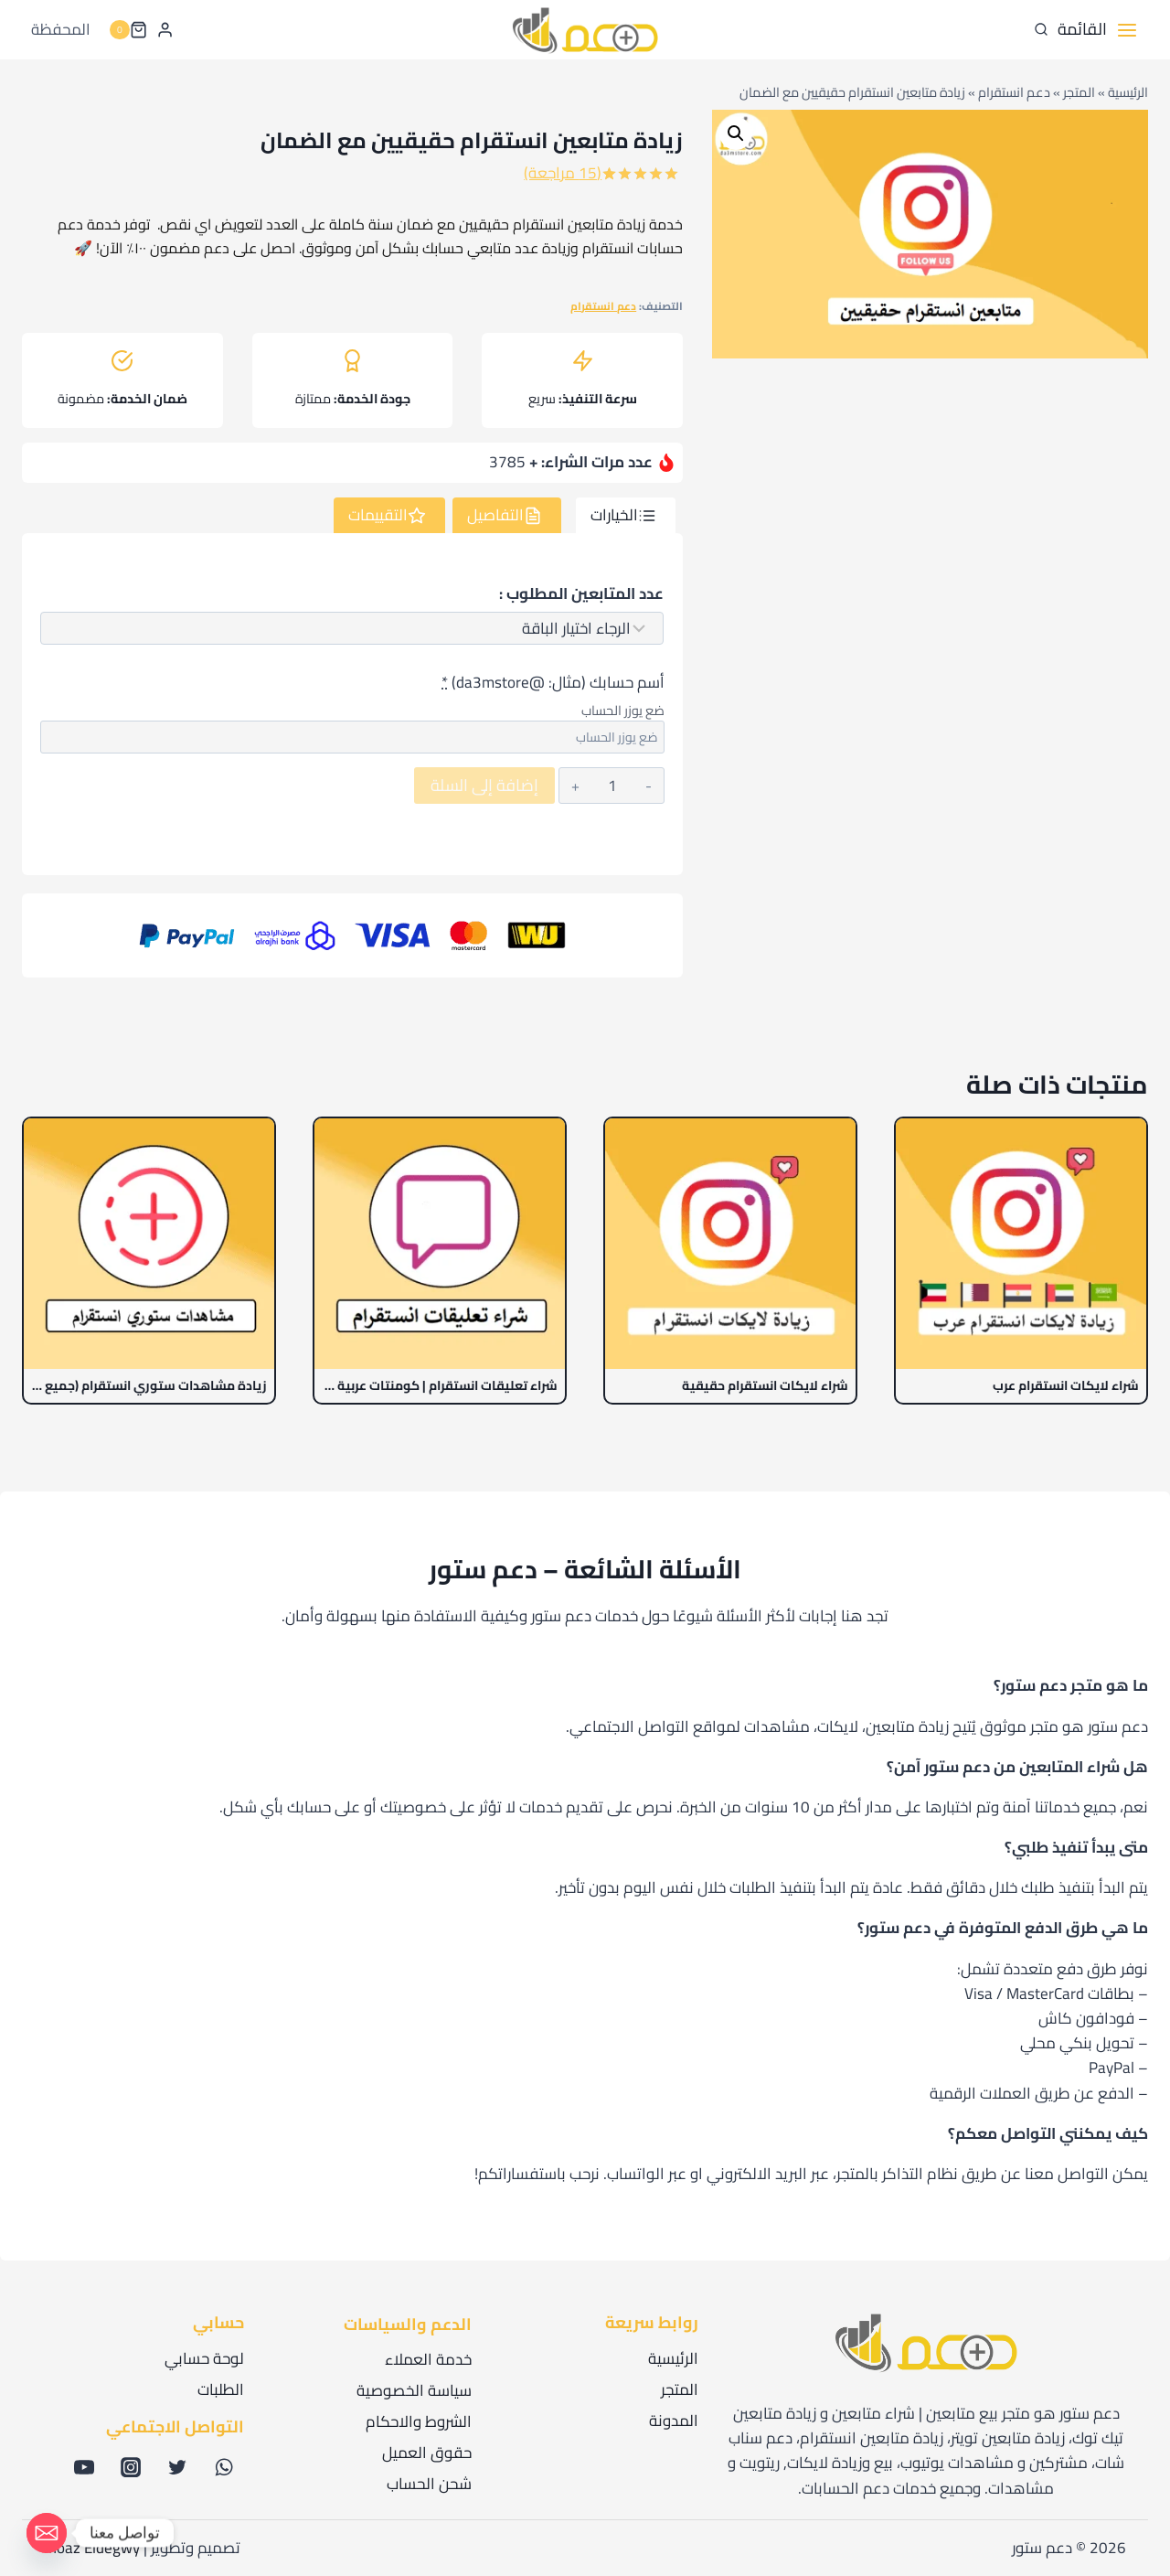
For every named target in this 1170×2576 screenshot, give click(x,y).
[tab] (625, 515)
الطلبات (220, 2389)
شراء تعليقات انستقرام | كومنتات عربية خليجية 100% (440, 1385)
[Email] (47, 2533)
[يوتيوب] (84, 2467)
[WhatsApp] (224, 2467)
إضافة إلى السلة (484, 785)
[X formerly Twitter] (177, 2467)
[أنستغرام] (131, 2467)
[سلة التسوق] (128, 29)
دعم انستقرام (1014, 92)
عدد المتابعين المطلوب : (581, 594)
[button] (735, 133)
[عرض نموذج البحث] (1041, 30)
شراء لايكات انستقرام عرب (1066, 1385)
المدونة (673, 2420)
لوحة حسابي (204, 2358)
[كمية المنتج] (613, 785)
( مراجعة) (562, 172)
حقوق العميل (427, 2452)
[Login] (165, 29)
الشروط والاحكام (419, 2421)
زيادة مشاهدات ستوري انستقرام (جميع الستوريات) (149, 1385)
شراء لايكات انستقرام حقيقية (765, 1385)
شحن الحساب (429, 2483)
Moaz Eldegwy (92, 2547)
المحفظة (60, 29)
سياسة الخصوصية (414, 2390)
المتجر (1079, 92)
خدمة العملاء (428, 2359)
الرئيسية (1128, 92)
